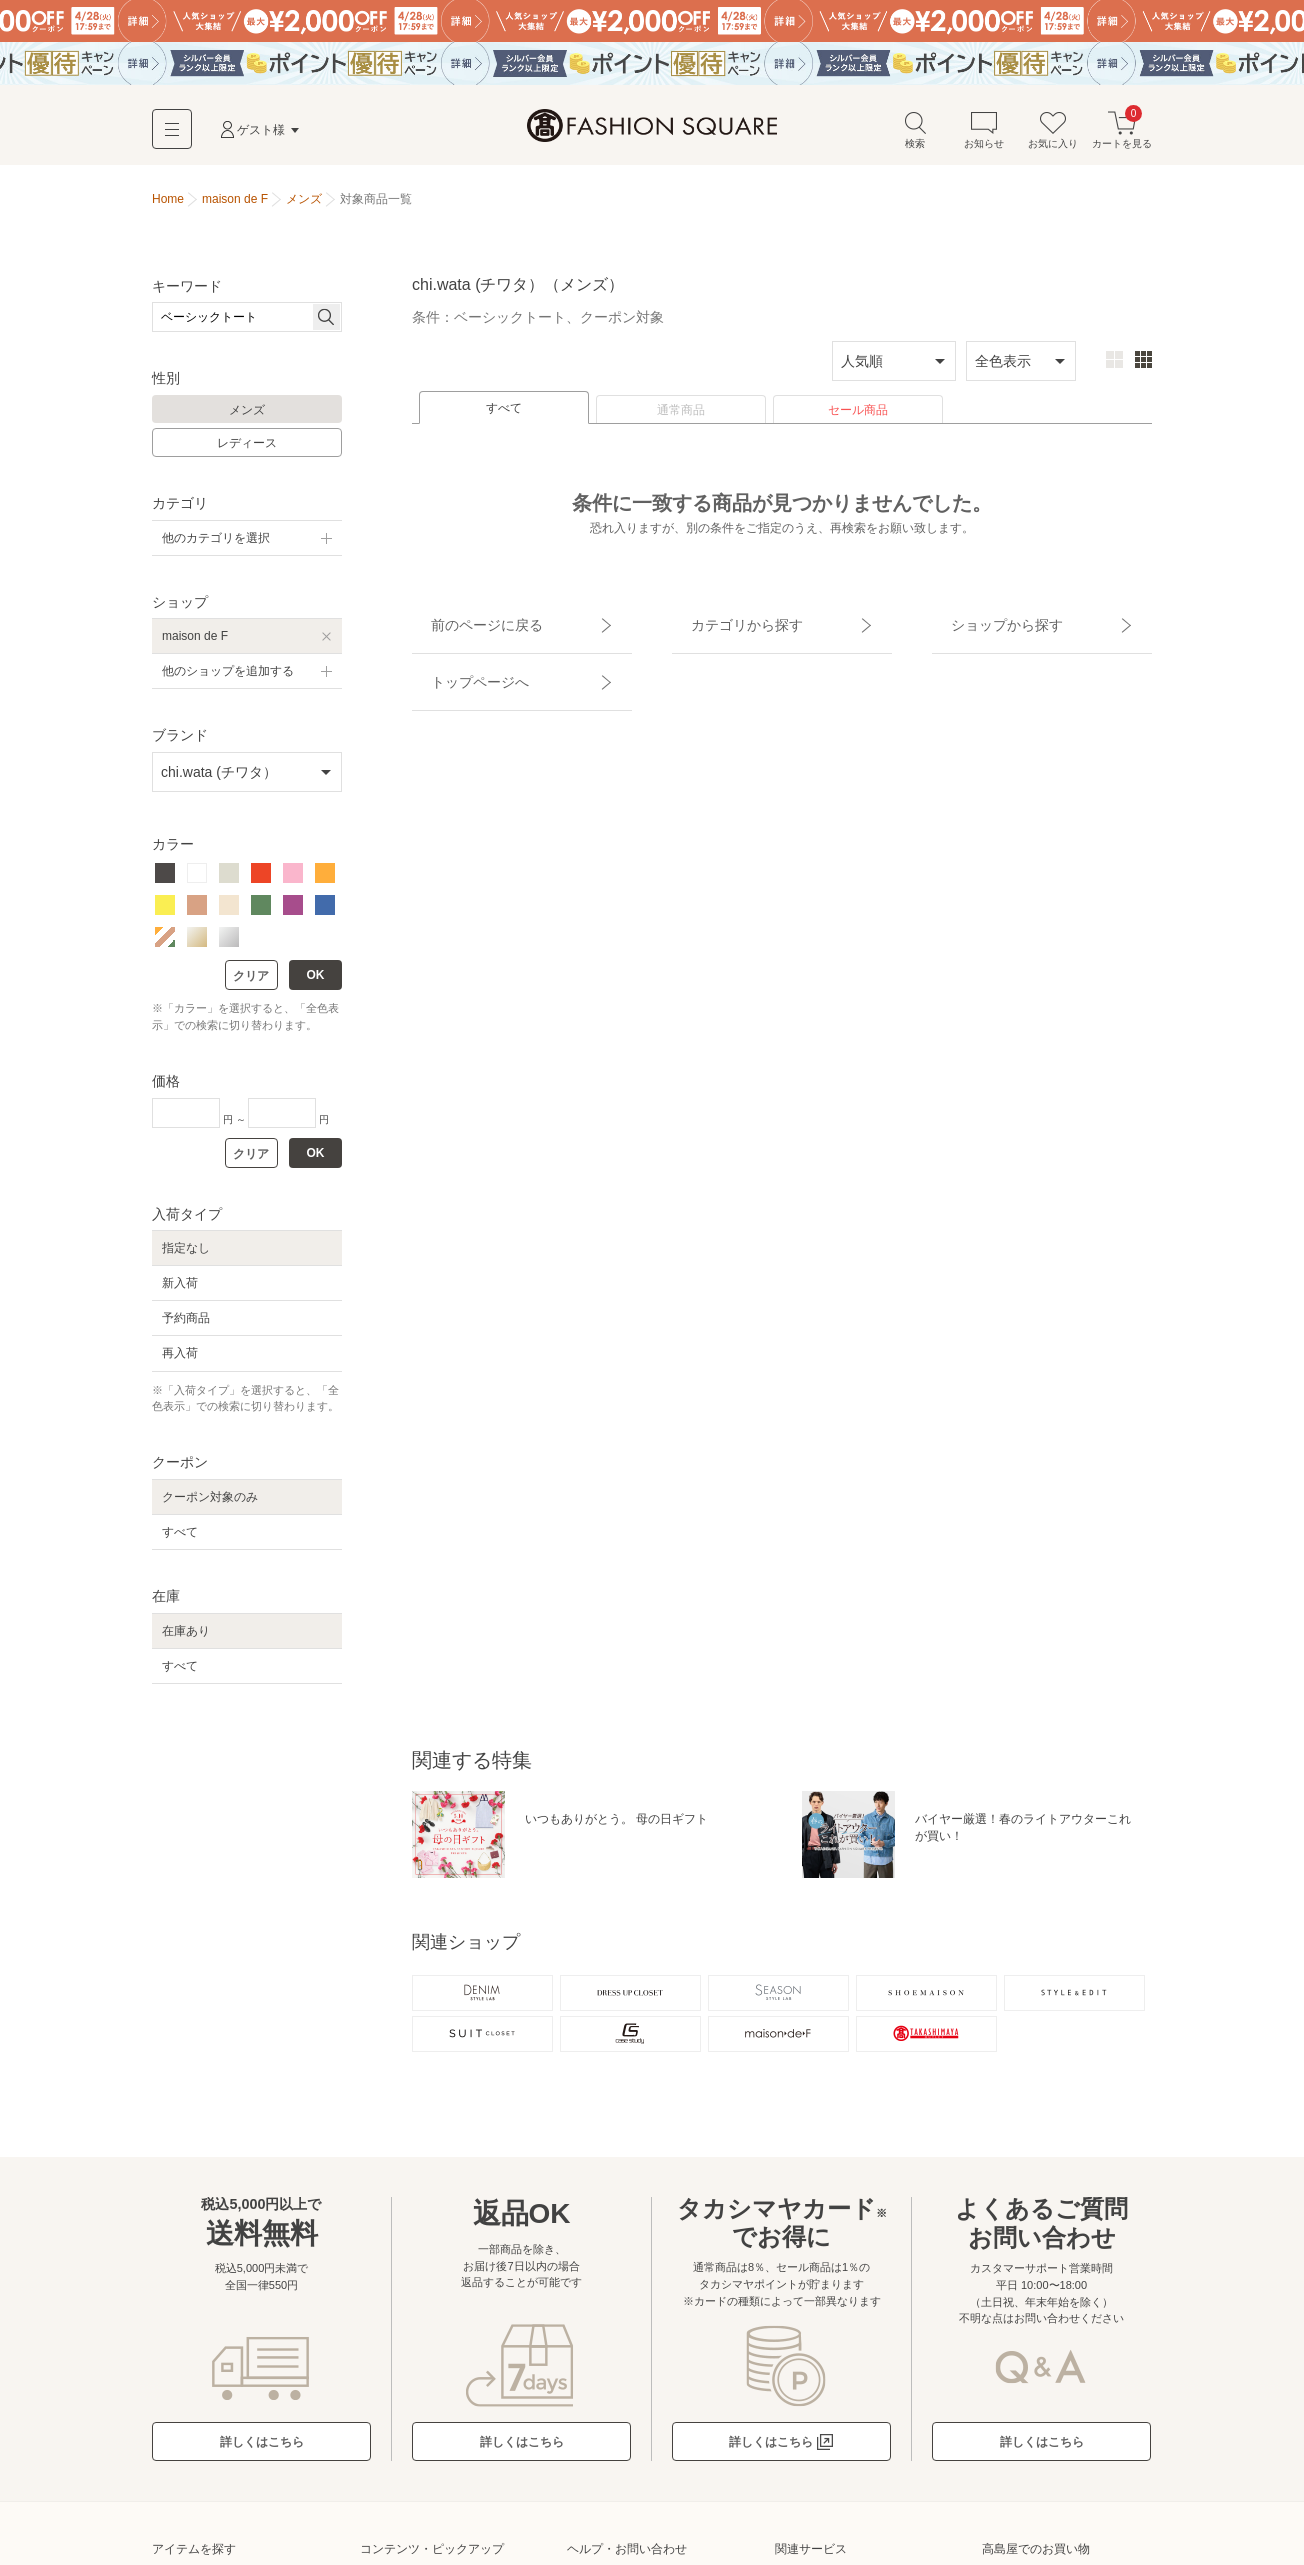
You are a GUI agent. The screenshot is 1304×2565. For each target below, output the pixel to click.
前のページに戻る (465, 623)
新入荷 (180, 1292)
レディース (247, 453)
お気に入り (1053, 138)
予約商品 (186, 1327)
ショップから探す (985, 623)
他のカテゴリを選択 (216, 547)
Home (168, 208)
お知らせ (984, 138)
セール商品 (858, 419)
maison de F (195, 645)
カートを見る (1122, 138)
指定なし (186, 1257)
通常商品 (681, 419)
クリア (251, 986)
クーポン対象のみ (210, 1506)
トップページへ (459, 658)
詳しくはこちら (262, 2464)
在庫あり (186, 1640)
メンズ (247, 419)
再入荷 (180, 1363)
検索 (915, 138)
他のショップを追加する (228, 680)
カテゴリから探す (725, 623)
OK (316, 985)
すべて (504, 417)
